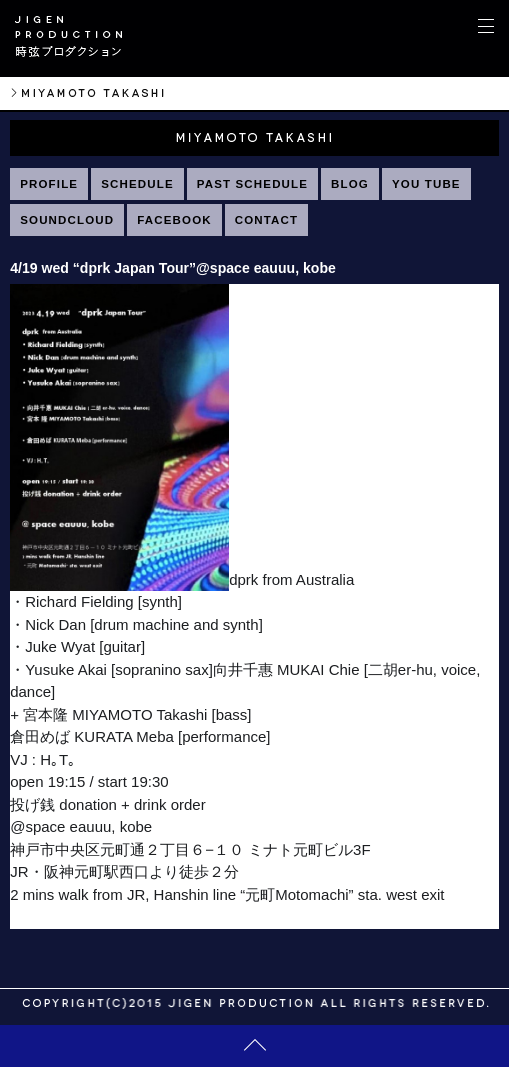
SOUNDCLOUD (67, 220)
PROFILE (49, 184)
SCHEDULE (137, 184)
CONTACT (267, 220)
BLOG (350, 184)
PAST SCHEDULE (252, 184)
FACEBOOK (174, 220)
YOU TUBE (426, 184)
